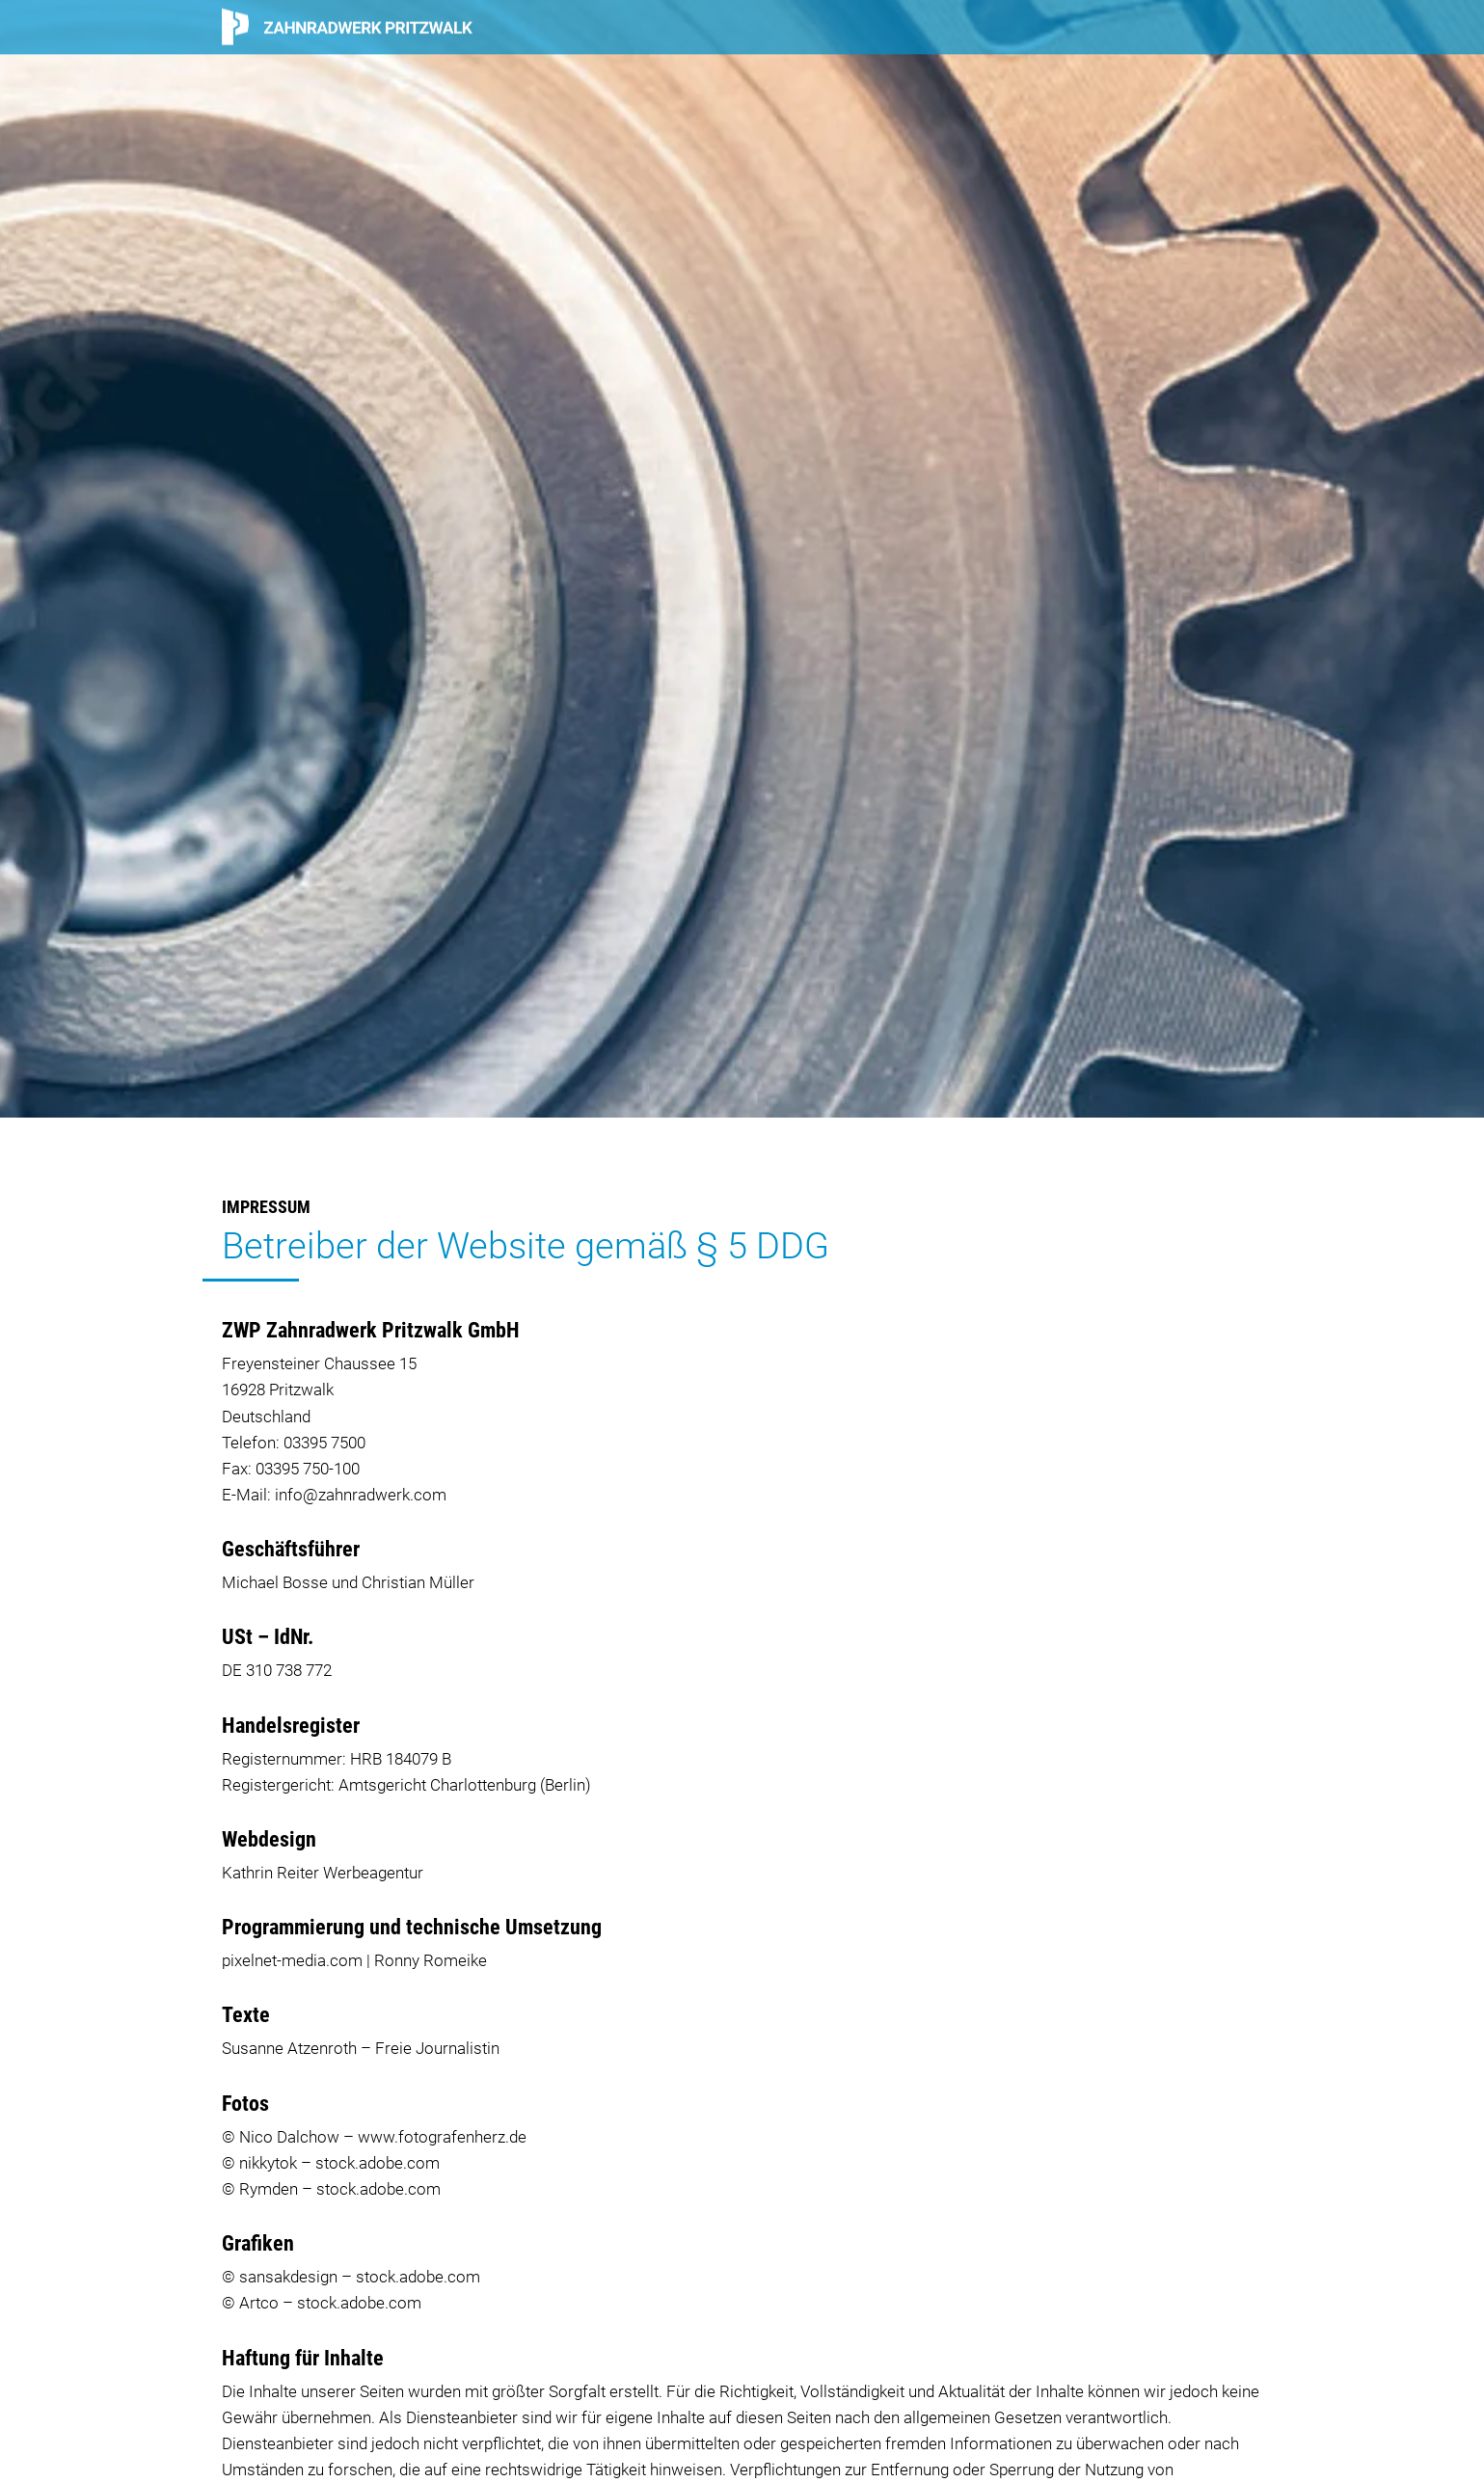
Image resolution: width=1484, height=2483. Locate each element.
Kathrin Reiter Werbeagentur (322, 1872)
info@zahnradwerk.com (360, 1494)
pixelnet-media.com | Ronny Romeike (354, 1960)
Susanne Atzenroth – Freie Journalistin (360, 2048)
